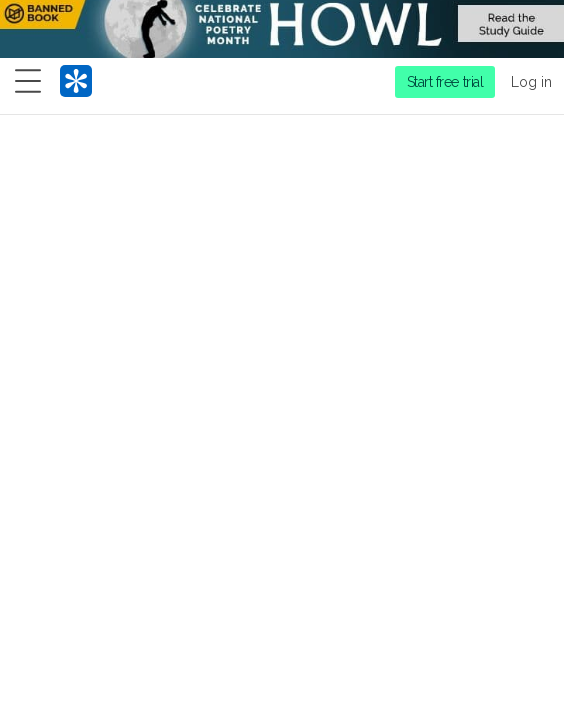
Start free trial (445, 82)
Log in (531, 82)
